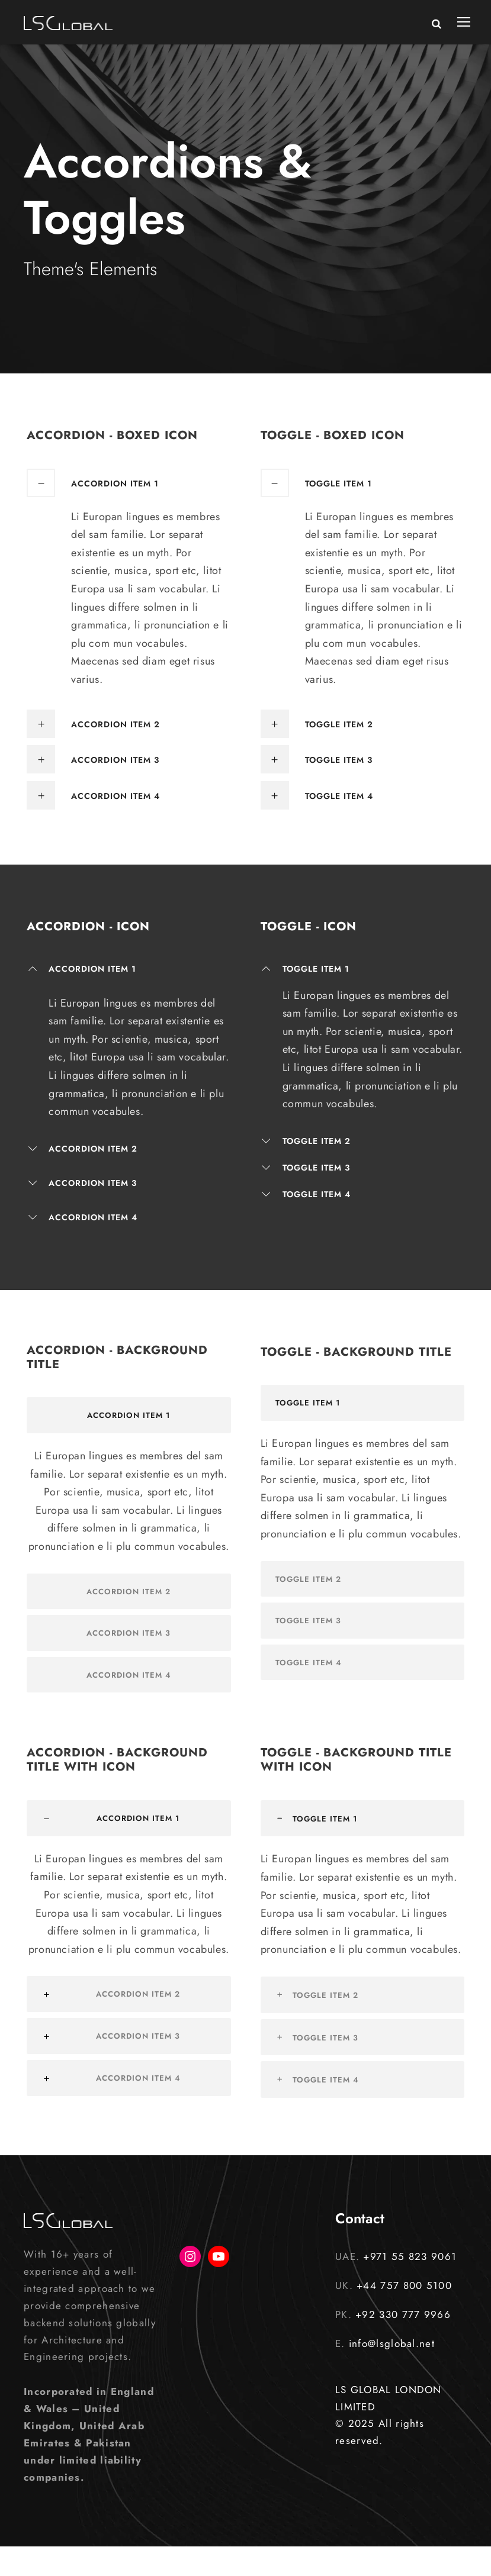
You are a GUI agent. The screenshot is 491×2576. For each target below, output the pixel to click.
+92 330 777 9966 (403, 2314)
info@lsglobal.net (392, 2343)
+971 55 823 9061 (410, 2256)
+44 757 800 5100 (404, 2285)
